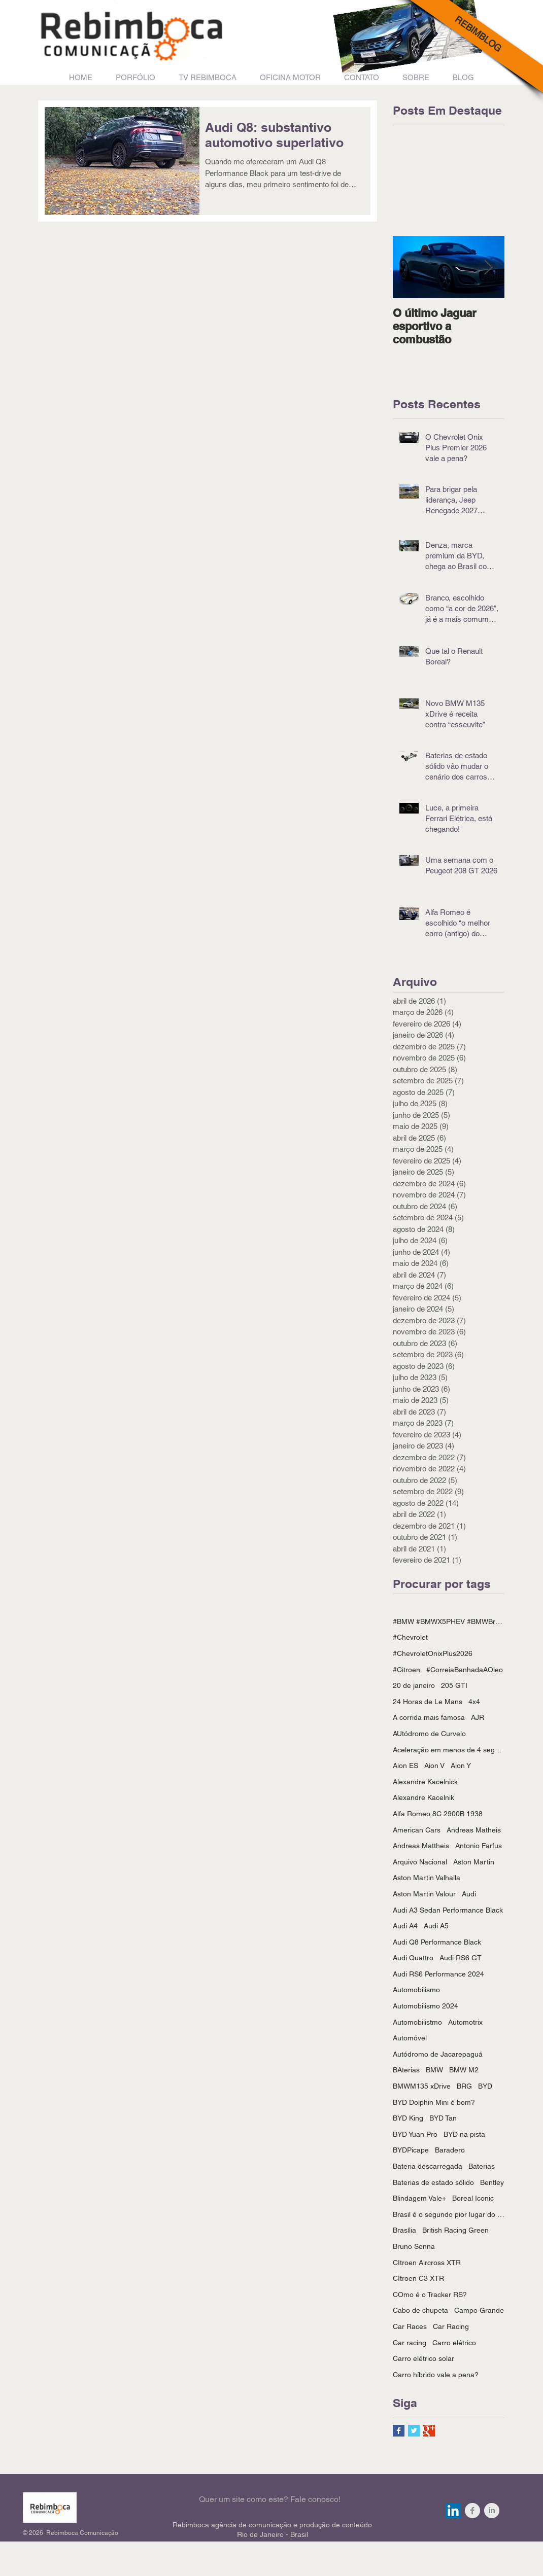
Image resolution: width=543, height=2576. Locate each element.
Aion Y (461, 1765)
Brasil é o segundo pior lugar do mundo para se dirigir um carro (448, 2214)
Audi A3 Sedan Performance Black (448, 1910)
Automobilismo (416, 1990)
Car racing (409, 2343)
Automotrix (465, 2022)
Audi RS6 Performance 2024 (438, 1974)
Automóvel (410, 2038)
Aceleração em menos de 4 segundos (448, 1750)
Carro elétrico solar (423, 2358)
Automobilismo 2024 (425, 2006)
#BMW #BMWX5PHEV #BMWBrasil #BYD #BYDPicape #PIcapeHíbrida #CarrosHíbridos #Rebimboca (448, 1621)
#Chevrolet (410, 1637)
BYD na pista (464, 2134)
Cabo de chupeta (420, 2310)
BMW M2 (464, 2070)
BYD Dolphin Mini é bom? (434, 2102)
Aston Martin (473, 1862)
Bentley (492, 2182)
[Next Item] (488, 267)
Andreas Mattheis (421, 1846)
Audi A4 (405, 1926)
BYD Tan (443, 2118)
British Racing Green (455, 2230)
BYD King (408, 2118)
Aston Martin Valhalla (426, 1878)
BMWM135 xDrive (422, 2086)
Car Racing (451, 2326)
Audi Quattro (413, 1958)
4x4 (474, 1702)
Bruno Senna (414, 2246)
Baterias (481, 2166)
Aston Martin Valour (424, 1894)
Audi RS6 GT (460, 1958)
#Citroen (406, 1670)
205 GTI (454, 1685)
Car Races (410, 2326)
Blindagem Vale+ (419, 2198)
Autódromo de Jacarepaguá (438, 2054)
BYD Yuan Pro (415, 2134)
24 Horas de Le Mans (427, 1702)
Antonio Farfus (478, 1846)
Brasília (404, 2230)
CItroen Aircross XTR (427, 2263)
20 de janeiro (414, 1685)
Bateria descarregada (427, 2166)
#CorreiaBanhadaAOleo (464, 1670)
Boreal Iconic (473, 2198)
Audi (469, 1894)
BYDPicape (411, 2150)
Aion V (434, 1765)
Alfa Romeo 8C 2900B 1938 (438, 1814)
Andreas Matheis (474, 1830)
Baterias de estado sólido (433, 2182)
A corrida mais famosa (429, 1717)
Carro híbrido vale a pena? (436, 2375)
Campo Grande (479, 2310)
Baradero (450, 2150)
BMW (434, 2070)
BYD (485, 2086)
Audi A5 (436, 1926)
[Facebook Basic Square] (398, 2431)
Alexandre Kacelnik (423, 1797)
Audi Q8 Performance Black (437, 1942)
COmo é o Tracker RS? (430, 2294)
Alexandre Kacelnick (425, 1782)
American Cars (416, 1830)
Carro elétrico (454, 2343)
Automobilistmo (417, 2022)
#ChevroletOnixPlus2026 (432, 1653)
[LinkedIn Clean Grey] (491, 2510)
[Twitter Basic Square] (414, 2431)
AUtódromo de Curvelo (429, 1734)
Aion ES (405, 1765)
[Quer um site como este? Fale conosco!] (270, 2500)
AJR (477, 1717)
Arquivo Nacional (420, 1862)
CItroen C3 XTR (418, 2278)
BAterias (406, 2070)
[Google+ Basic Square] (429, 2431)
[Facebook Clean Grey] (472, 2510)
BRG (464, 2086)
